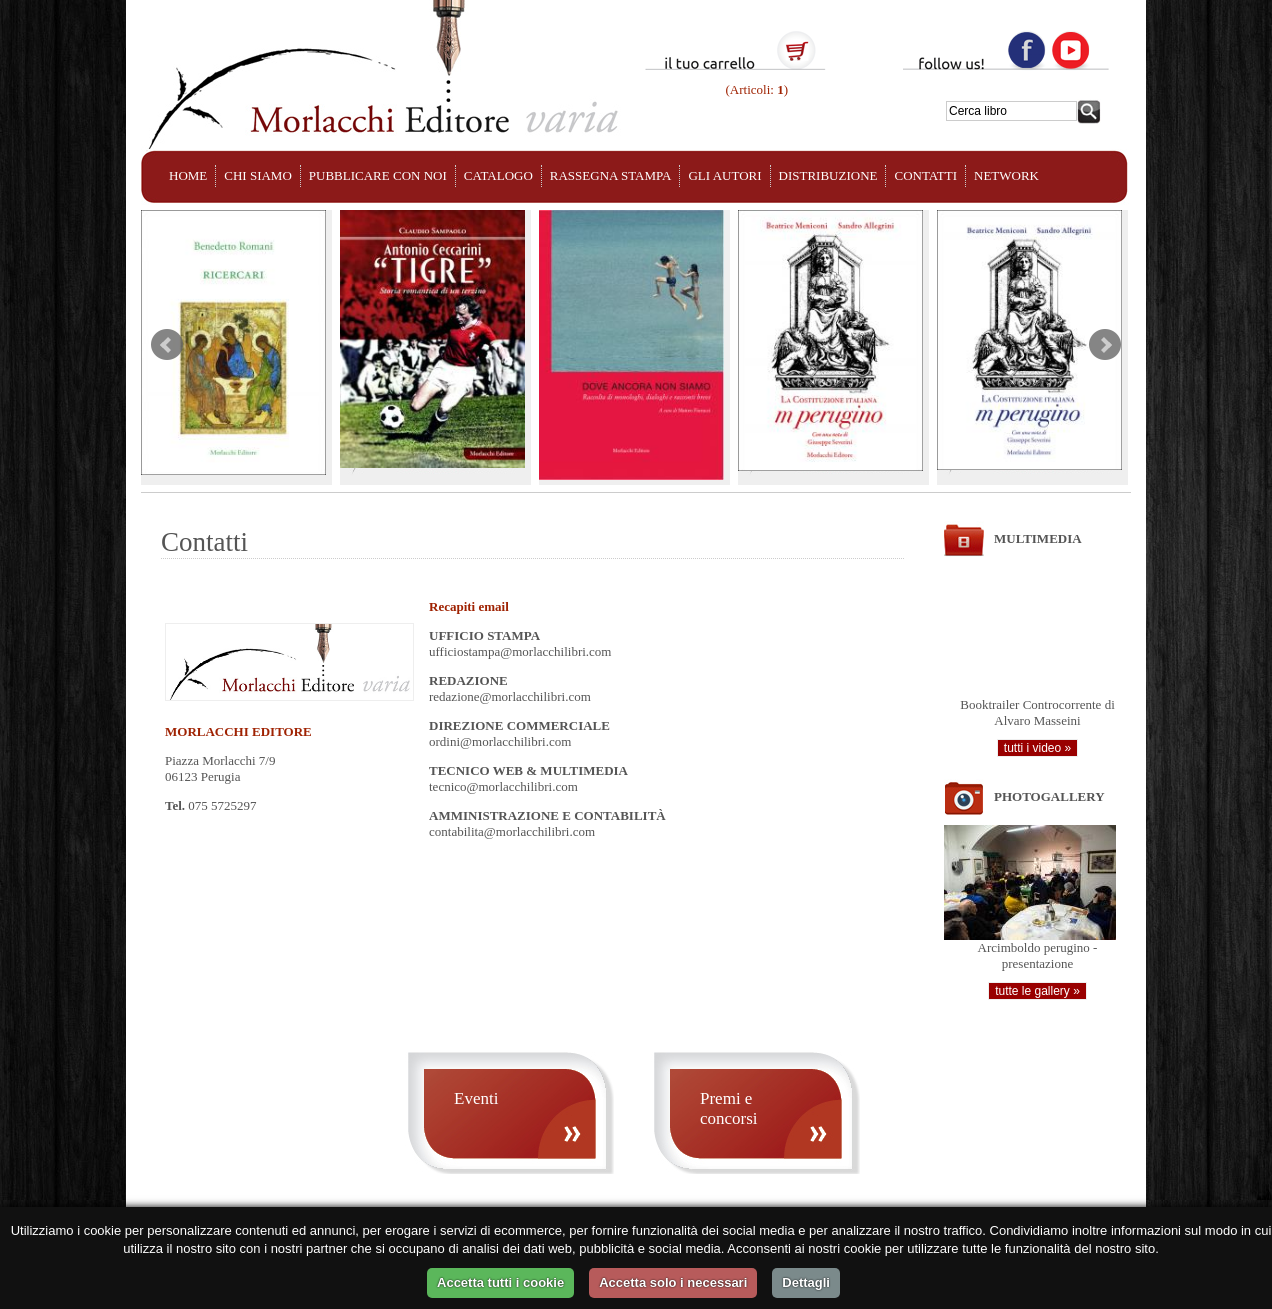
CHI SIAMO (258, 175)
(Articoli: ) (755, 89)
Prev (167, 345)
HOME (188, 175)
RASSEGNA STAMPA (611, 175)
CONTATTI (925, 175)
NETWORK (1006, 175)
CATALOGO (498, 175)
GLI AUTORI (724, 175)
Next (1105, 345)
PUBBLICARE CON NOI (378, 175)
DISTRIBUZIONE (828, 175)
